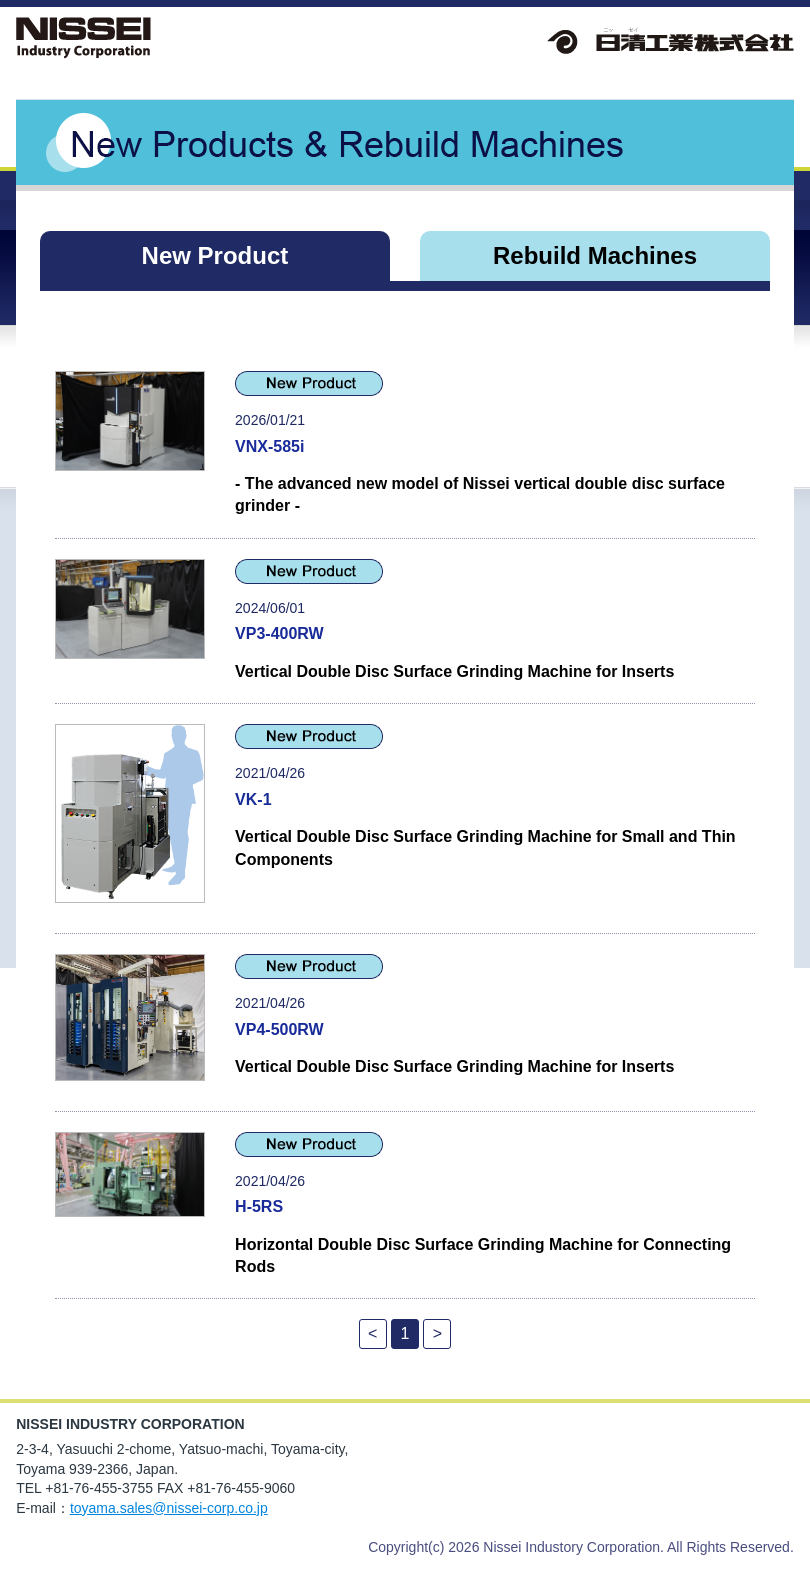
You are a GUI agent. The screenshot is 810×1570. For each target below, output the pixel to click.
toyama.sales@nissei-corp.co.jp (169, 1508)
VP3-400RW (279, 633)
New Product (215, 255)
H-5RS (259, 1206)
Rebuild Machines (595, 255)
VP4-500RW (279, 1029)
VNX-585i (269, 446)
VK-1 (253, 799)
